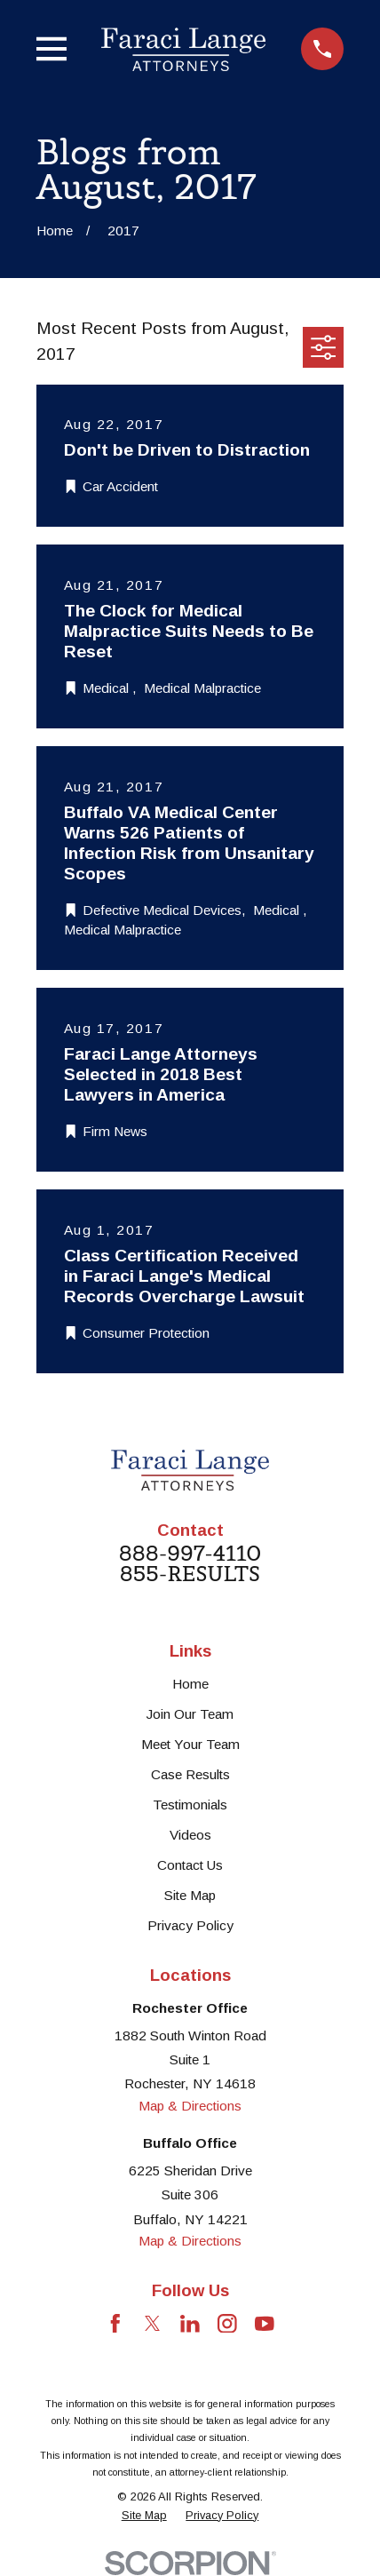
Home (190, 1683)
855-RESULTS (190, 1573)
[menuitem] (144, 2516)
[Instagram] (227, 2324)
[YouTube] (264, 2324)
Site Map (190, 1895)
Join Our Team (190, 1713)
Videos (190, 1834)
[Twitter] (152, 2324)
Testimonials (190, 1804)
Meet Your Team (190, 1744)
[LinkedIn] (190, 2324)
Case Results (190, 1774)
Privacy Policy (190, 1925)
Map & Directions (190, 2105)
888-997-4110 (190, 1553)
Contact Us (190, 1864)
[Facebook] (115, 2324)
